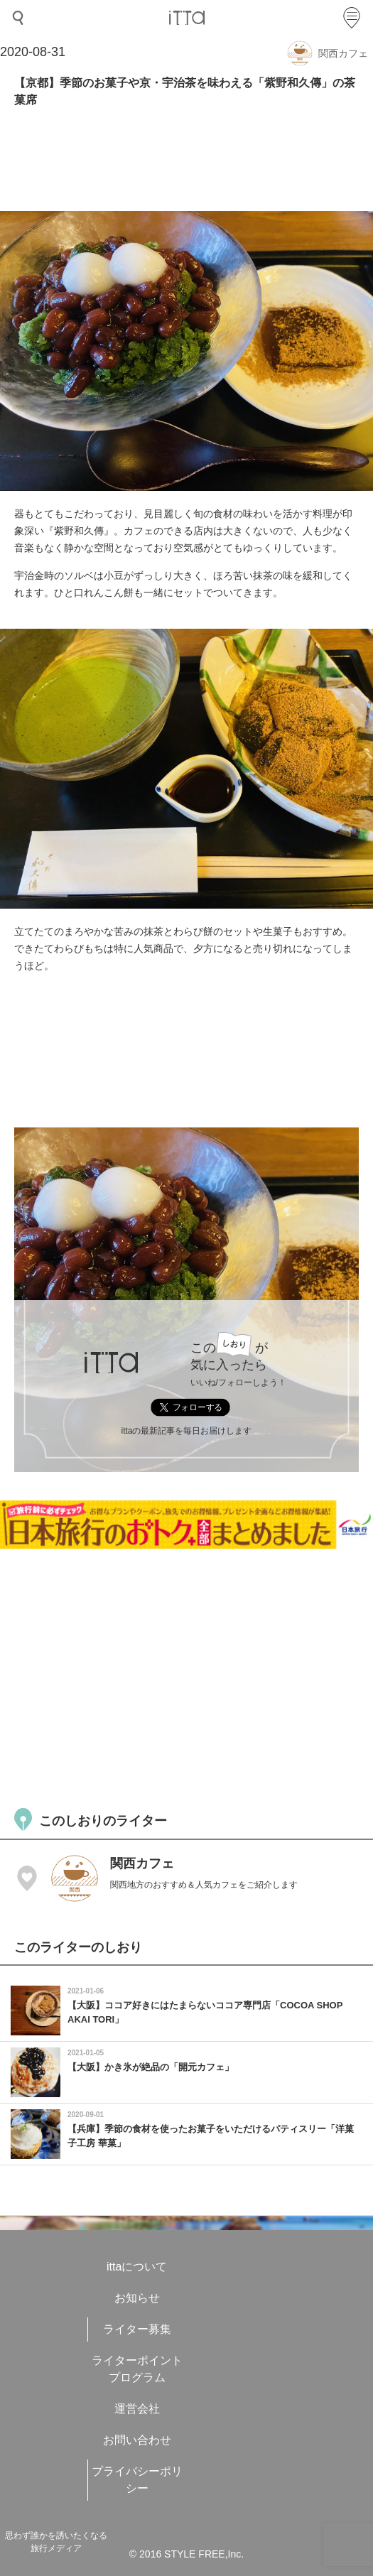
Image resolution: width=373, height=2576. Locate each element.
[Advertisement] (186, 1676)
